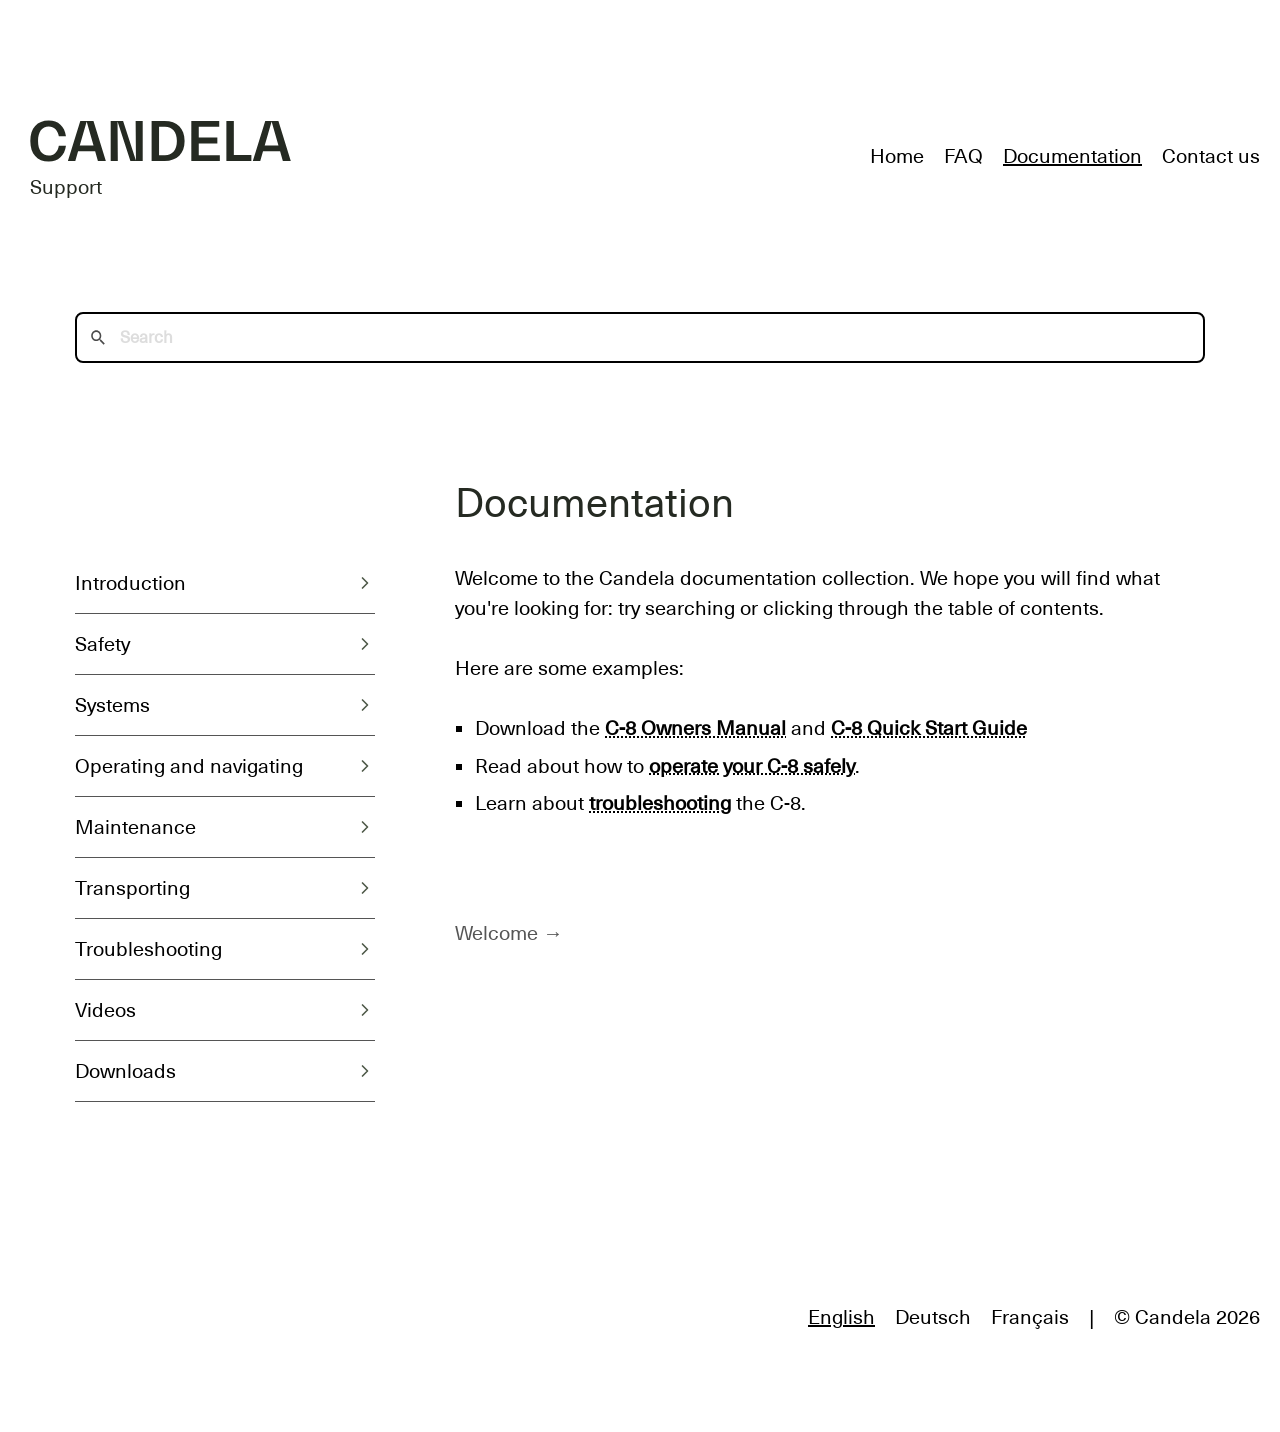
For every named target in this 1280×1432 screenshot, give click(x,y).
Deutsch (933, 1317)
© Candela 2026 (1187, 1317)
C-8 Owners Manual (695, 728)
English (841, 1317)
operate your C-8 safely (752, 766)
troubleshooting (660, 803)
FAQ (963, 156)
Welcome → (509, 933)
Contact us (1211, 156)
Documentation (1072, 156)
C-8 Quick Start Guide (929, 728)
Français (1030, 1317)
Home (897, 156)
